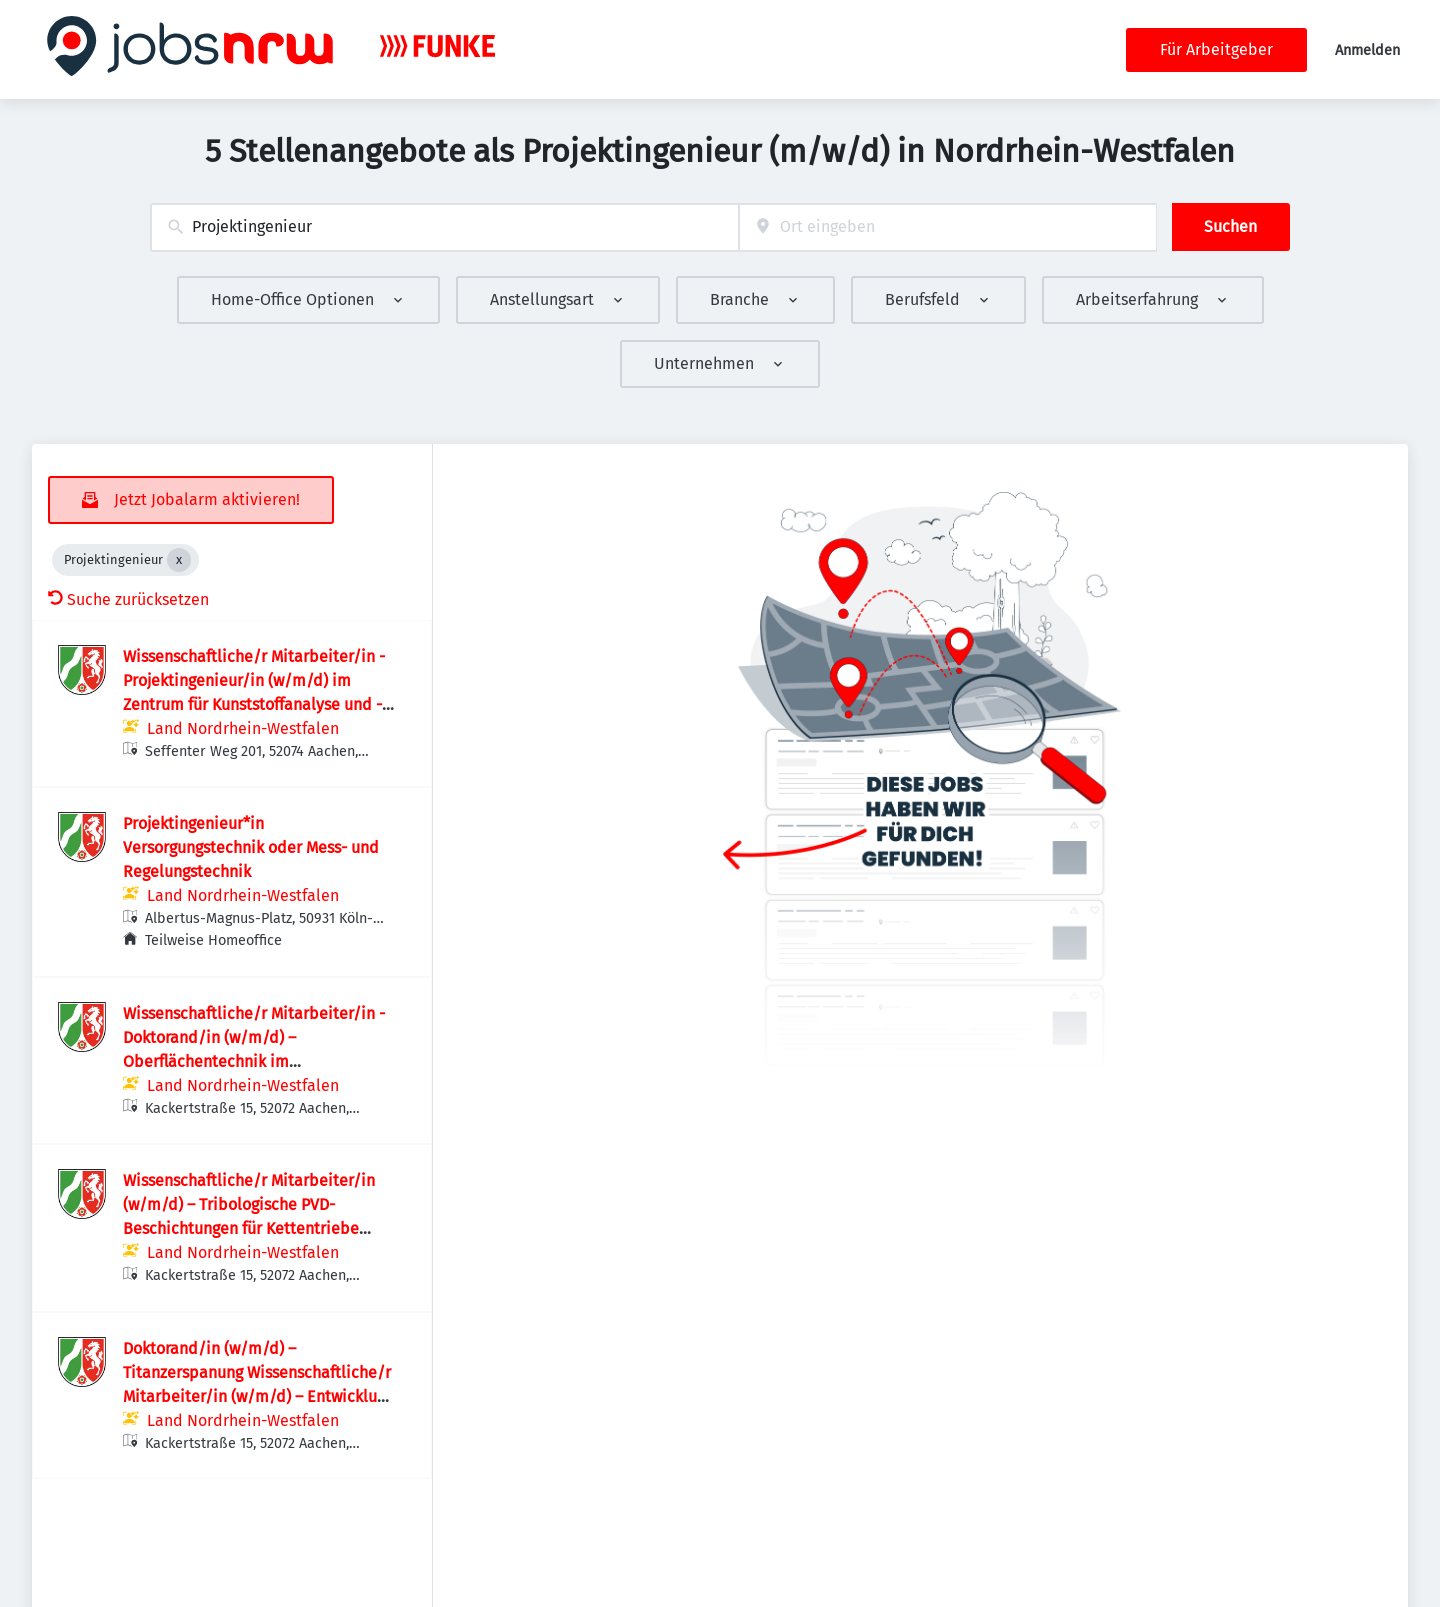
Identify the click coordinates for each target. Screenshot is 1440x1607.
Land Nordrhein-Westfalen (243, 728)
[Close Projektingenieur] (179, 560)
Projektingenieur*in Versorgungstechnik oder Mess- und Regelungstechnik (251, 847)
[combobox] (444, 227)
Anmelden (1367, 50)
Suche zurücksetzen (128, 599)
